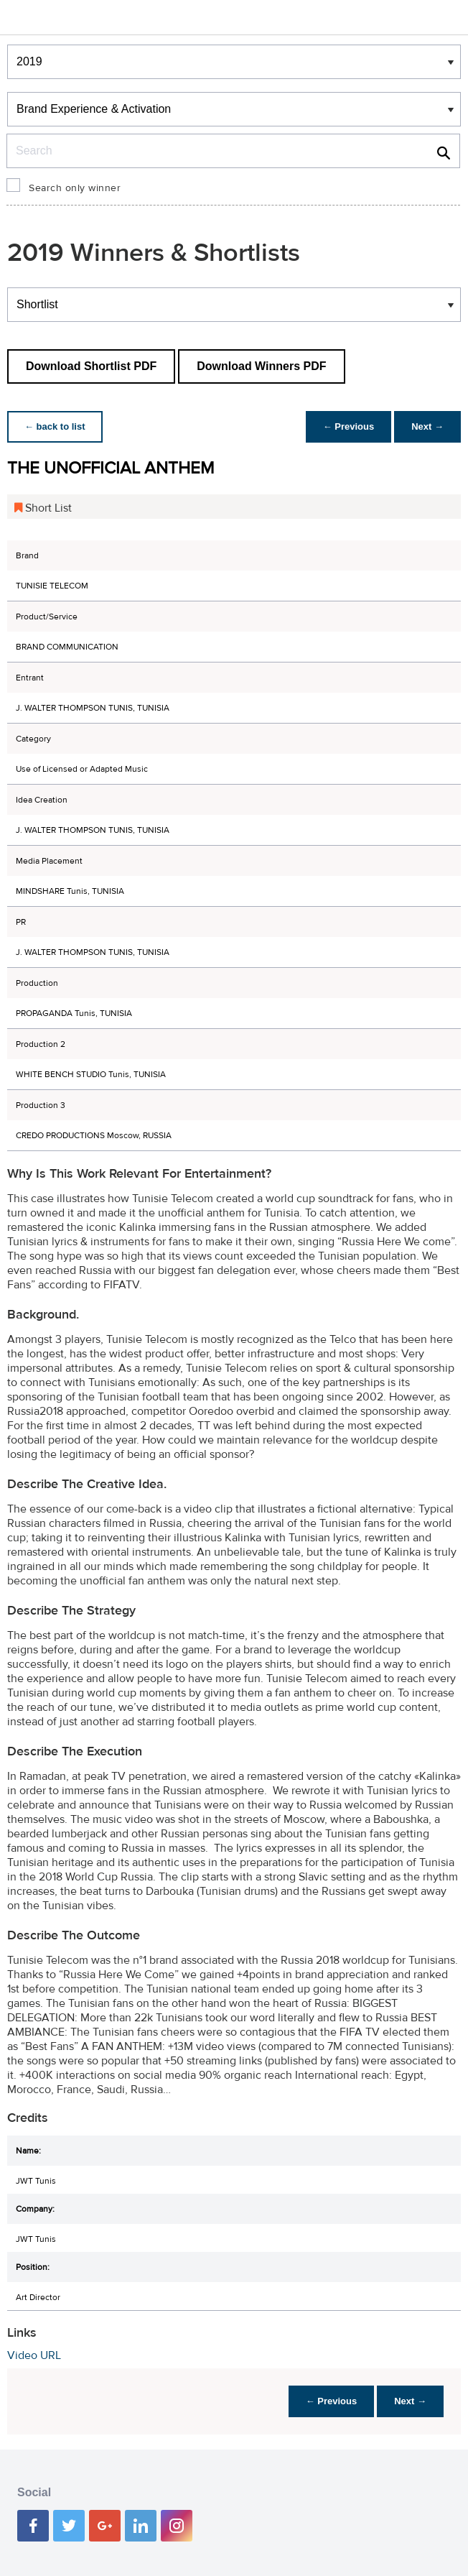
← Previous (349, 426)
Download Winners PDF (261, 366)
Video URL (34, 2355)
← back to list (54, 426)
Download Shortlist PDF (91, 366)
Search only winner (75, 188)
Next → (427, 426)
